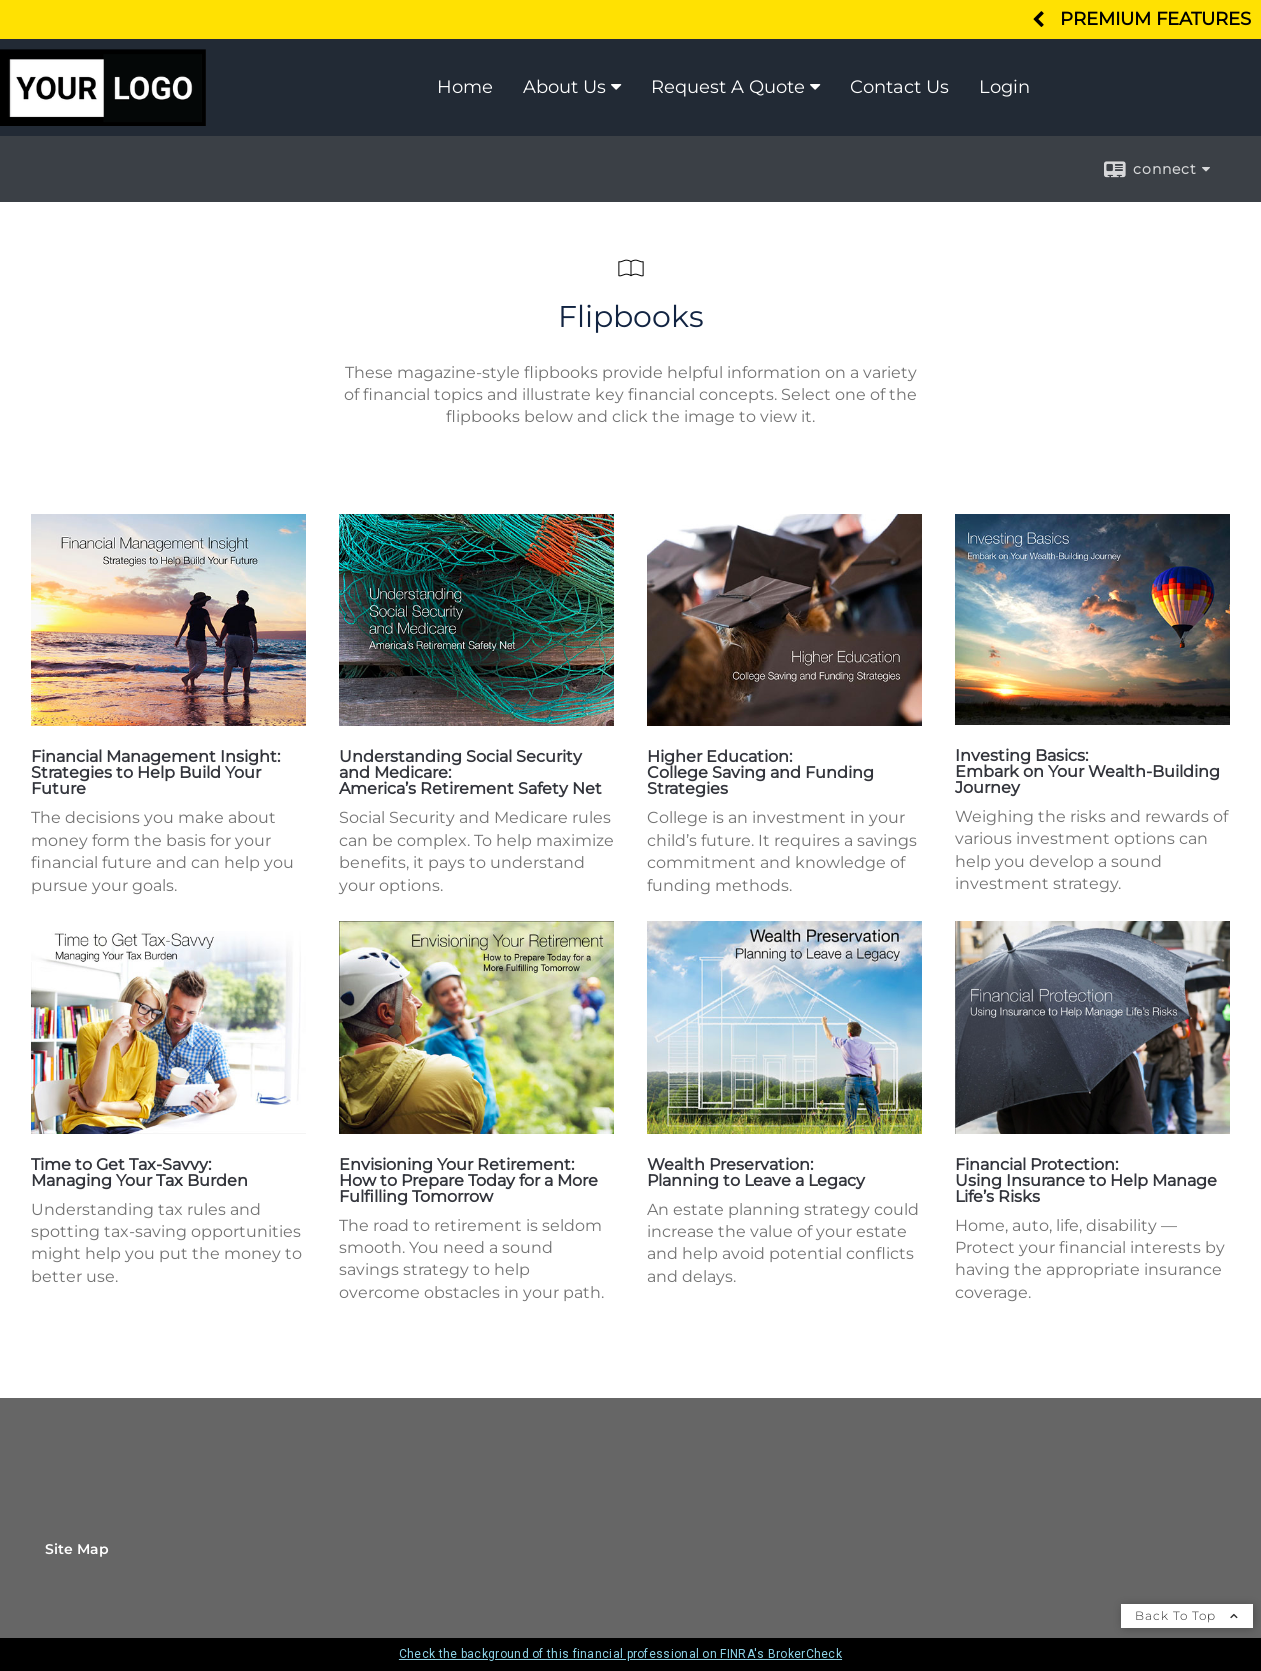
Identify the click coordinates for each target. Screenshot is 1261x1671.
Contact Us (899, 87)
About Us (564, 87)
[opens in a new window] (168, 720)
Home (465, 87)
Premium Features (1155, 18)
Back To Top (1187, 1615)
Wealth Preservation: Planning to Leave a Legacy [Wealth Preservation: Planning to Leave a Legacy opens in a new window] (756, 1172)
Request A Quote (728, 87)
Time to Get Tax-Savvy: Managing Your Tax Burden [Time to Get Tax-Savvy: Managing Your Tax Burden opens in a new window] (139, 1172)
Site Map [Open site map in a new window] (77, 1549)
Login (1004, 87)
